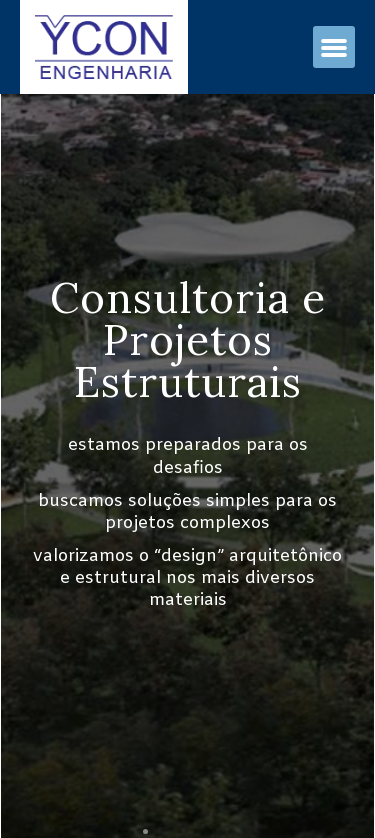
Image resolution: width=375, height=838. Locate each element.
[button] (334, 47)
